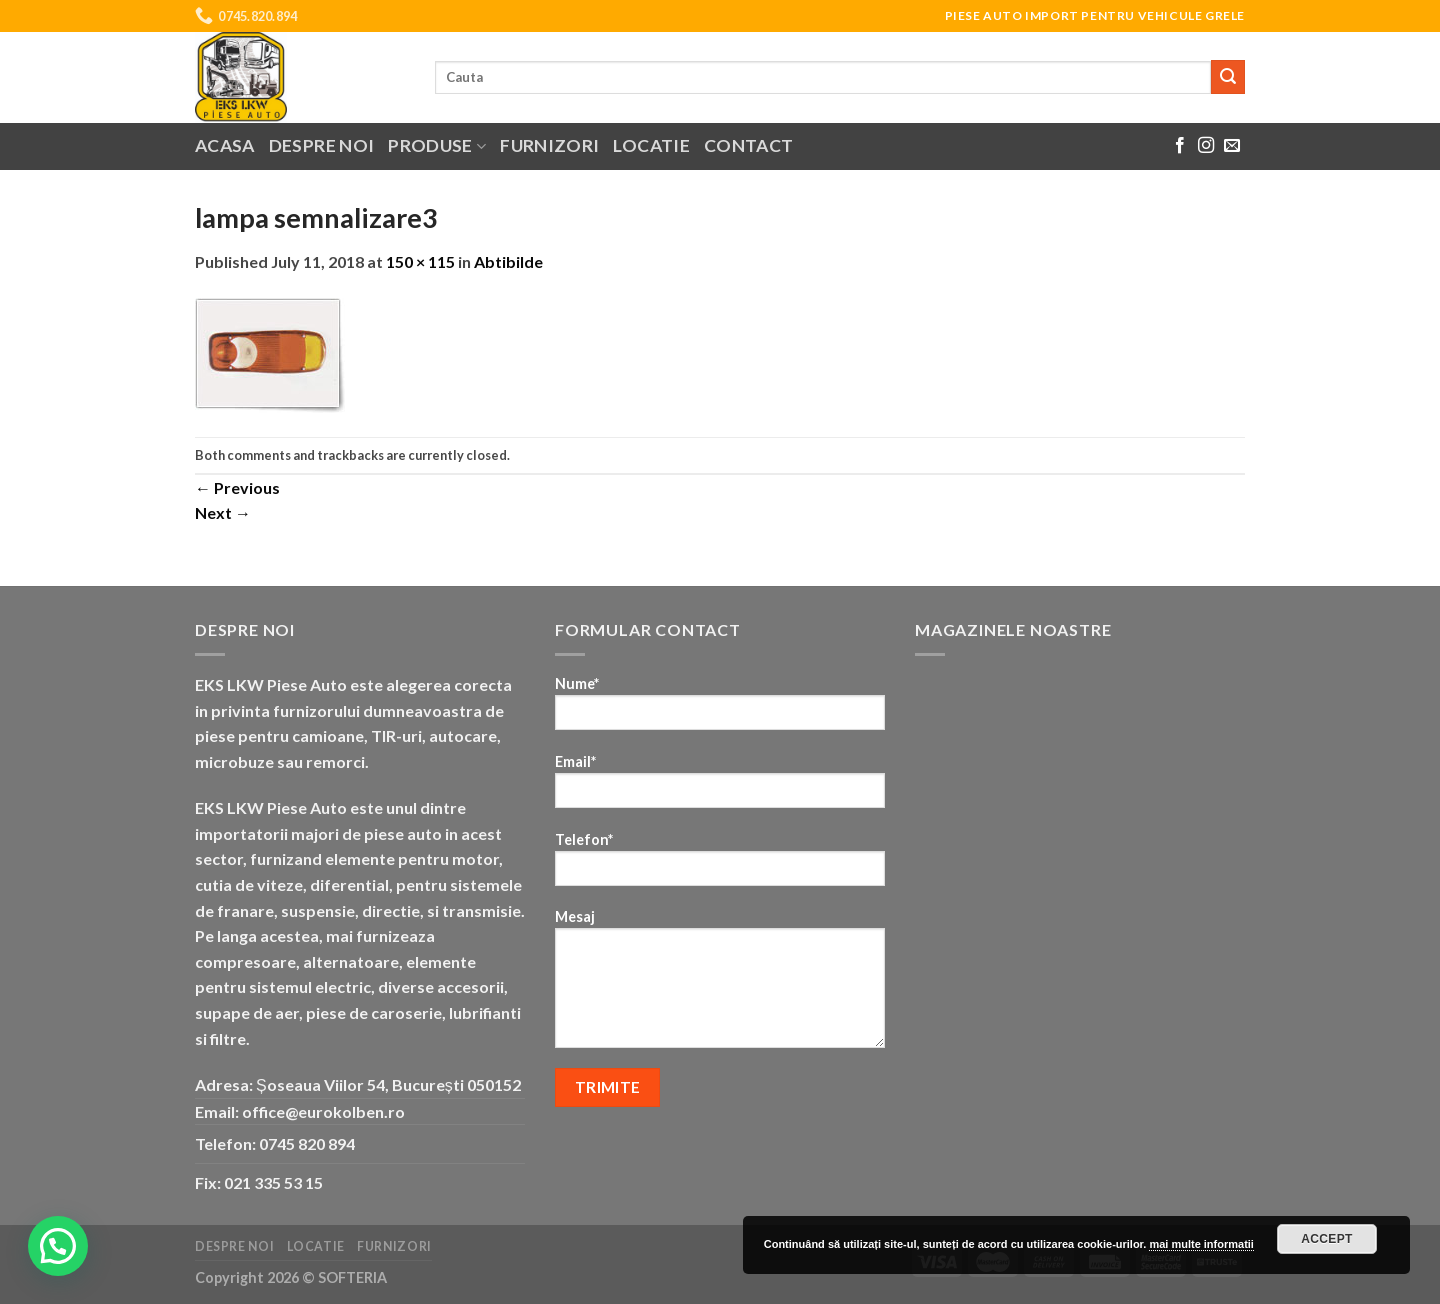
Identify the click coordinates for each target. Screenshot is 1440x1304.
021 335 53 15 (273, 1182)
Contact (748, 145)
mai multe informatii (1201, 1244)
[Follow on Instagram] (1206, 146)
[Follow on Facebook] (1180, 146)
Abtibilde (508, 261)
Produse (437, 145)
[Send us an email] (1232, 146)
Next (223, 512)
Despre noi (322, 145)
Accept (1327, 1239)
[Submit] (1228, 77)
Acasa (225, 145)
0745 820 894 (307, 1143)
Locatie (651, 145)
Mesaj (720, 985)
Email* (720, 787)
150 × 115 (420, 261)
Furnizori (549, 145)
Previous (237, 487)
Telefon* (720, 865)
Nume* (720, 709)
